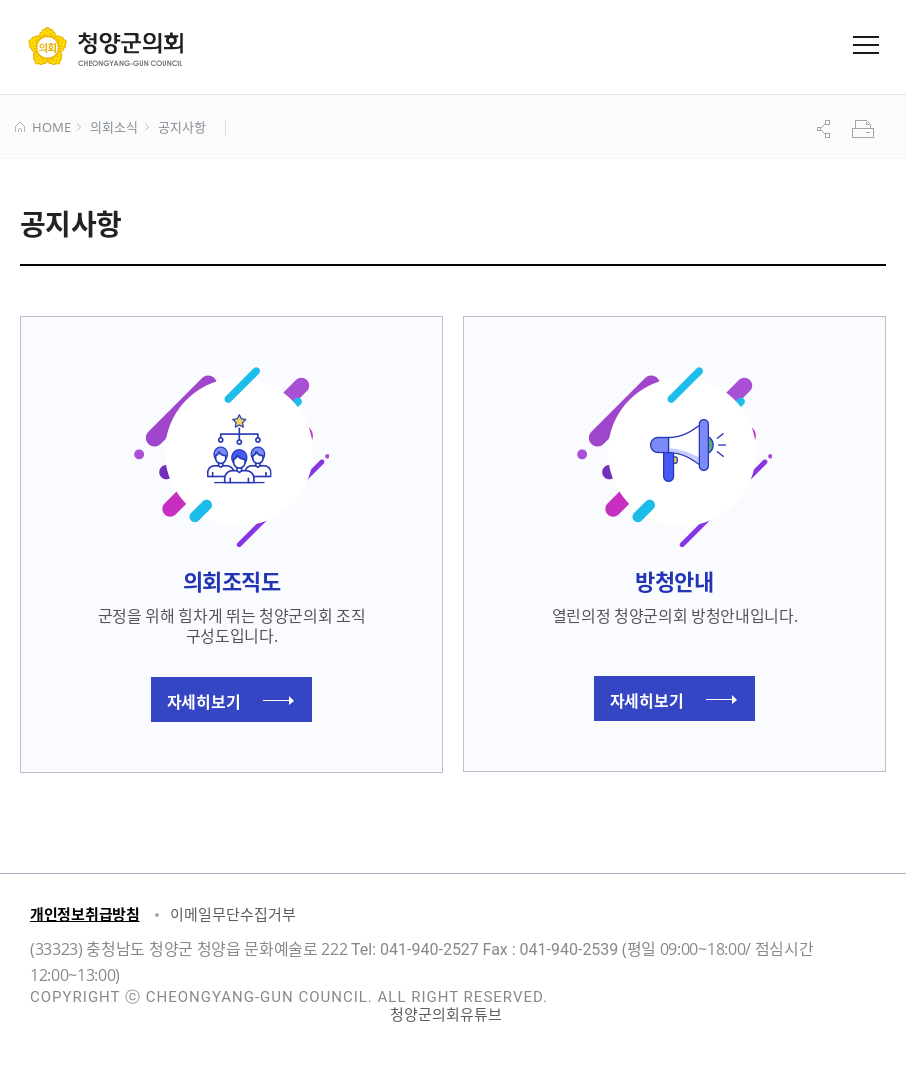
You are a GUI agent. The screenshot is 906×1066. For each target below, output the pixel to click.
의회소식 (113, 128)
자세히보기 (230, 701)
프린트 (865, 129)
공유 (826, 129)
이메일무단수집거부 (233, 914)
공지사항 (181, 128)
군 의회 (105, 46)
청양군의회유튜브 (446, 1014)
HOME (42, 128)
